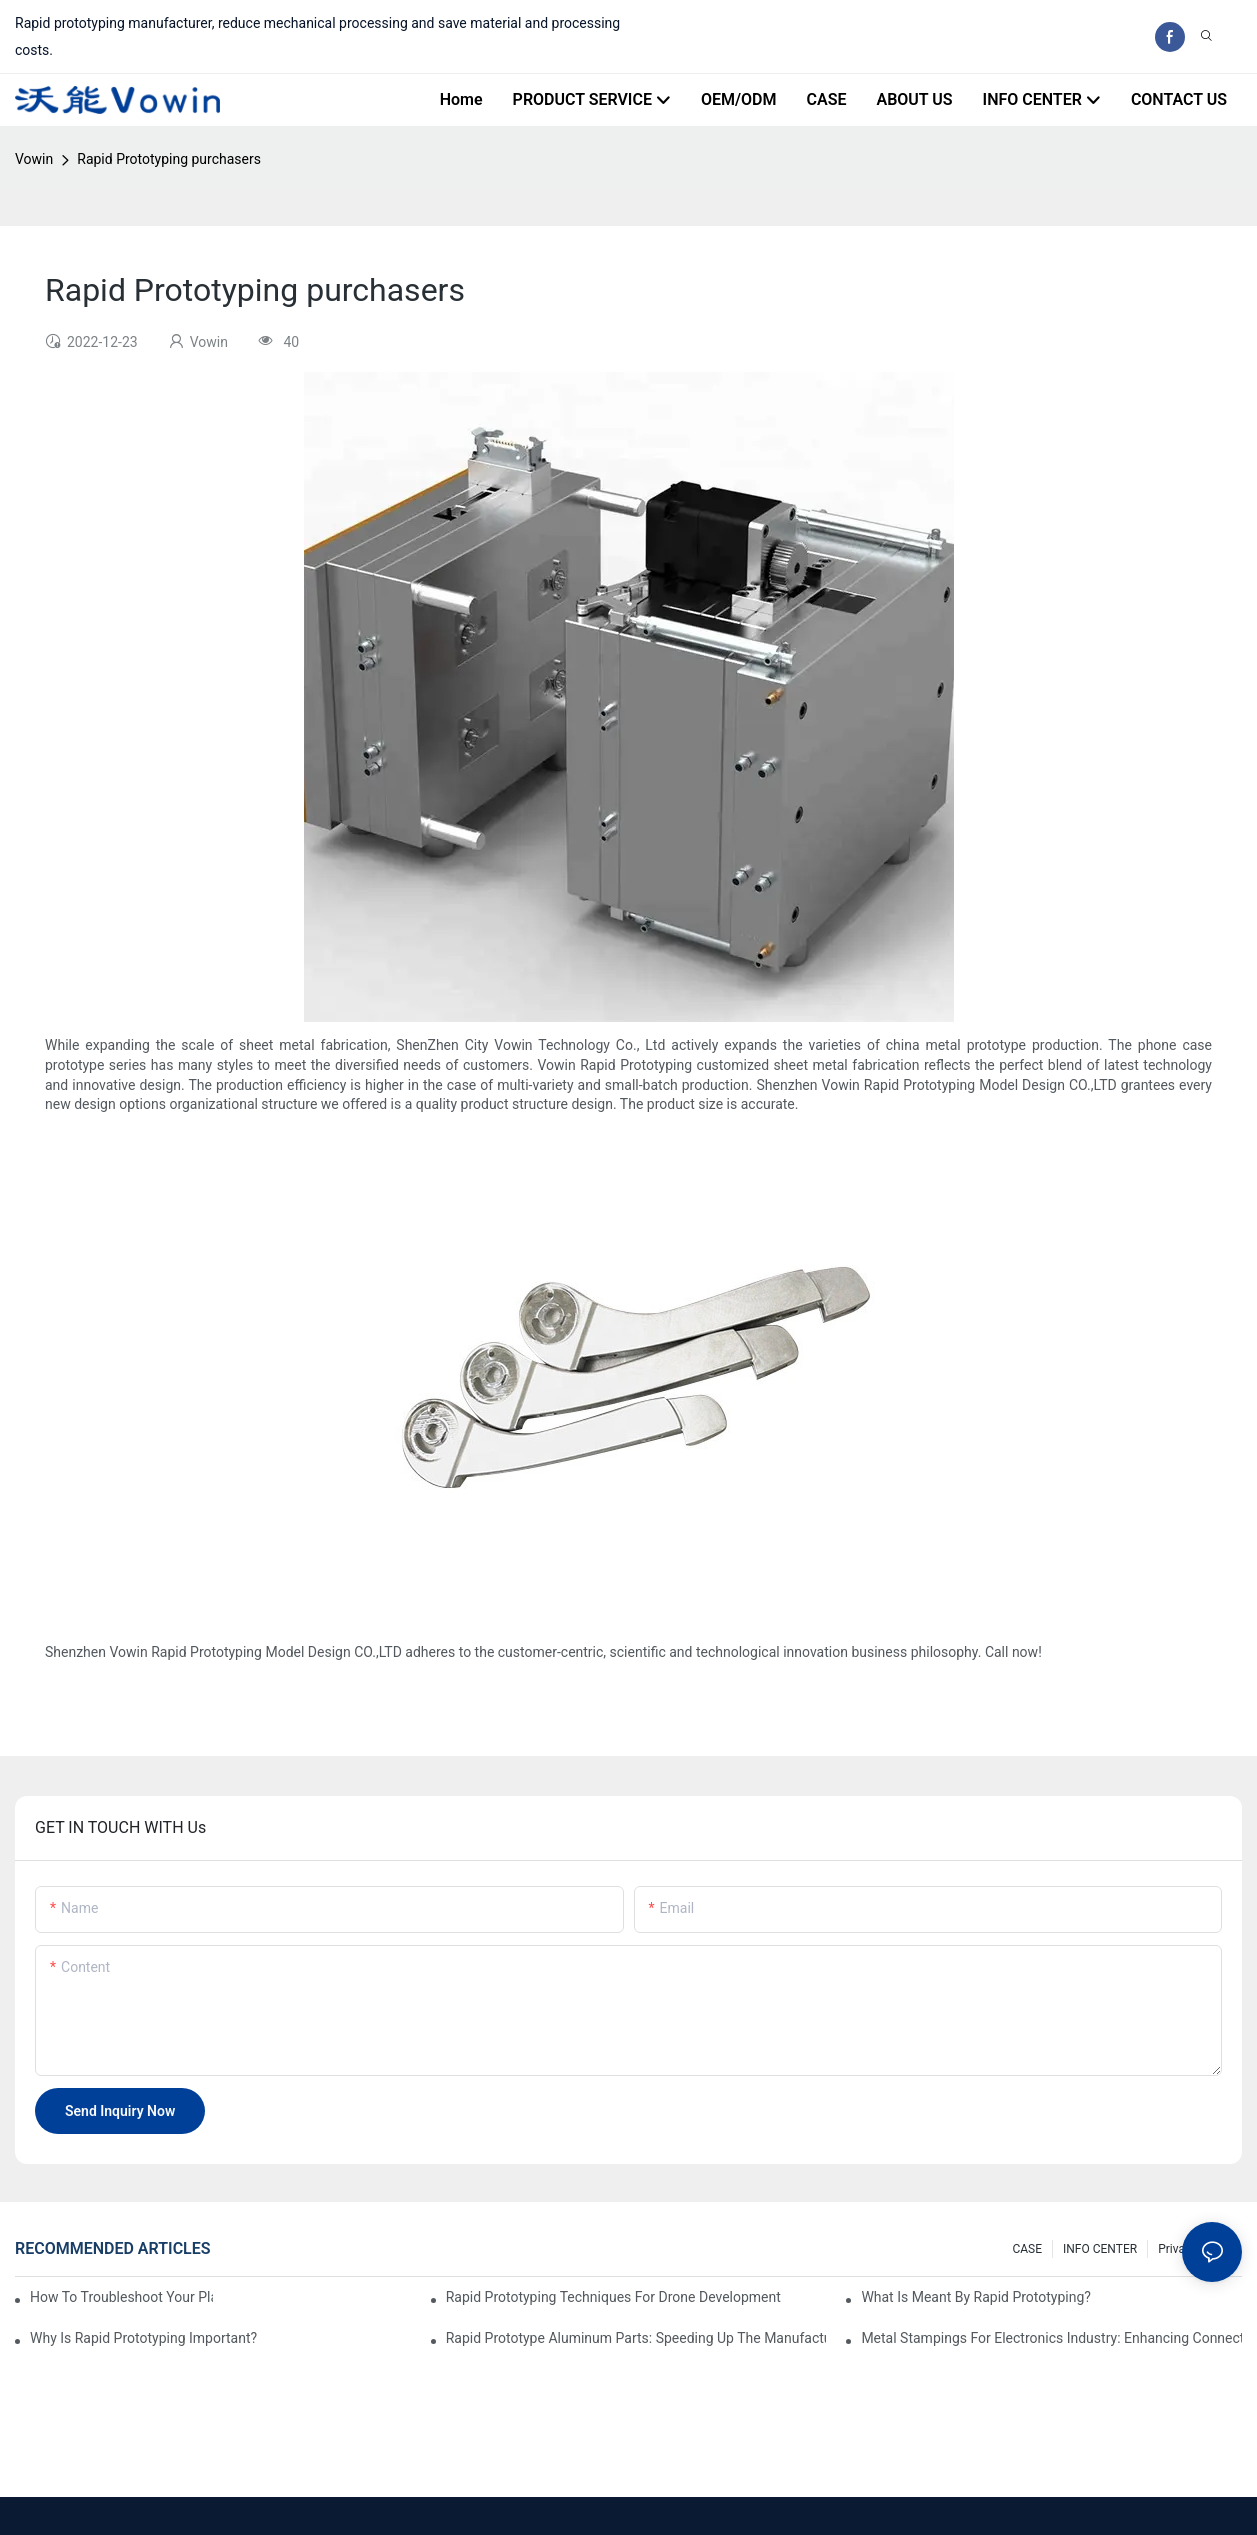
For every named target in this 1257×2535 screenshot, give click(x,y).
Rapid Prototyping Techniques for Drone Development (613, 2297)
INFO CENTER (1100, 2249)
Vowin (34, 159)
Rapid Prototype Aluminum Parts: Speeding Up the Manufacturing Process (636, 2338)
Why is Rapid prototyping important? (143, 2338)
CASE (1027, 2249)
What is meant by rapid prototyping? (976, 2297)
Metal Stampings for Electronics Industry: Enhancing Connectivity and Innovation (1051, 2338)
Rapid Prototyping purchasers (169, 159)
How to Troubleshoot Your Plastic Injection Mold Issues (121, 2297)
